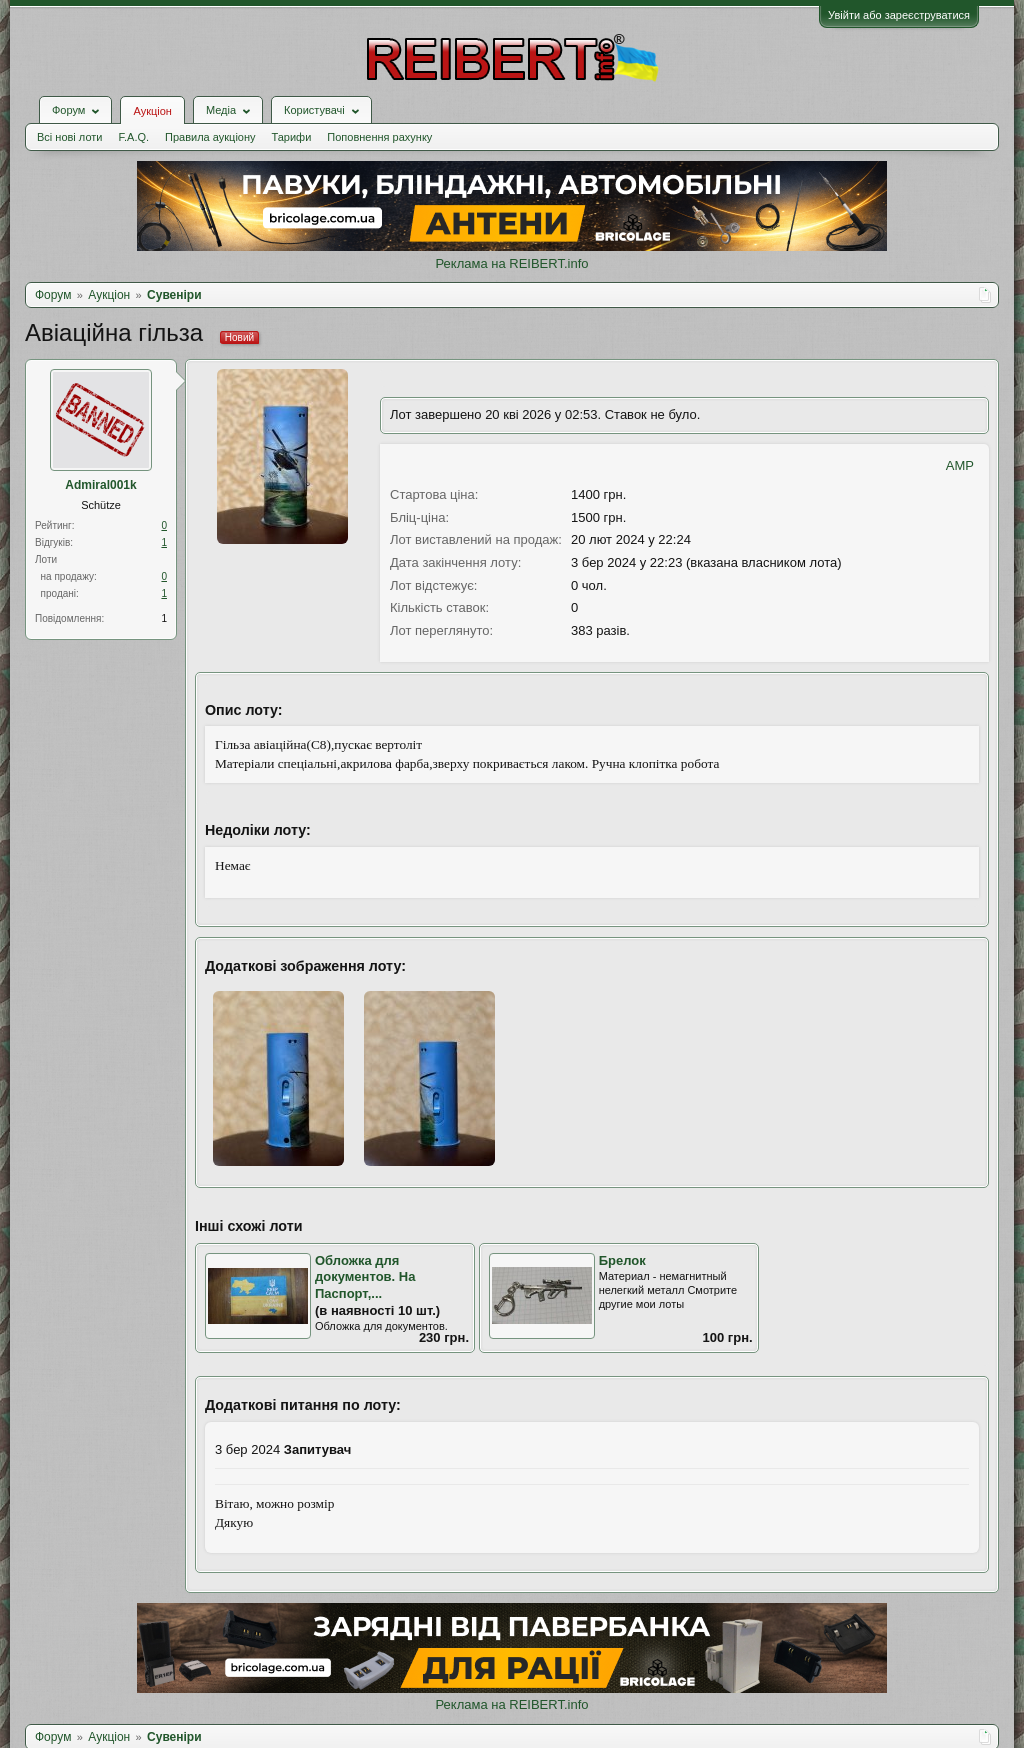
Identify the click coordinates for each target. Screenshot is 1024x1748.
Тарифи (292, 137)
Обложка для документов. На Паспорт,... (365, 1277)
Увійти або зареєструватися (899, 15)
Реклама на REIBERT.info (511, 263)
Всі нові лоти (69, 137)
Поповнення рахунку (379, 137)
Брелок (622, 1260)
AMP (960, 465)
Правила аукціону (210, 137)
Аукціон (152, 111)
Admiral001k (100, 485)
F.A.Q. (133, 137)
